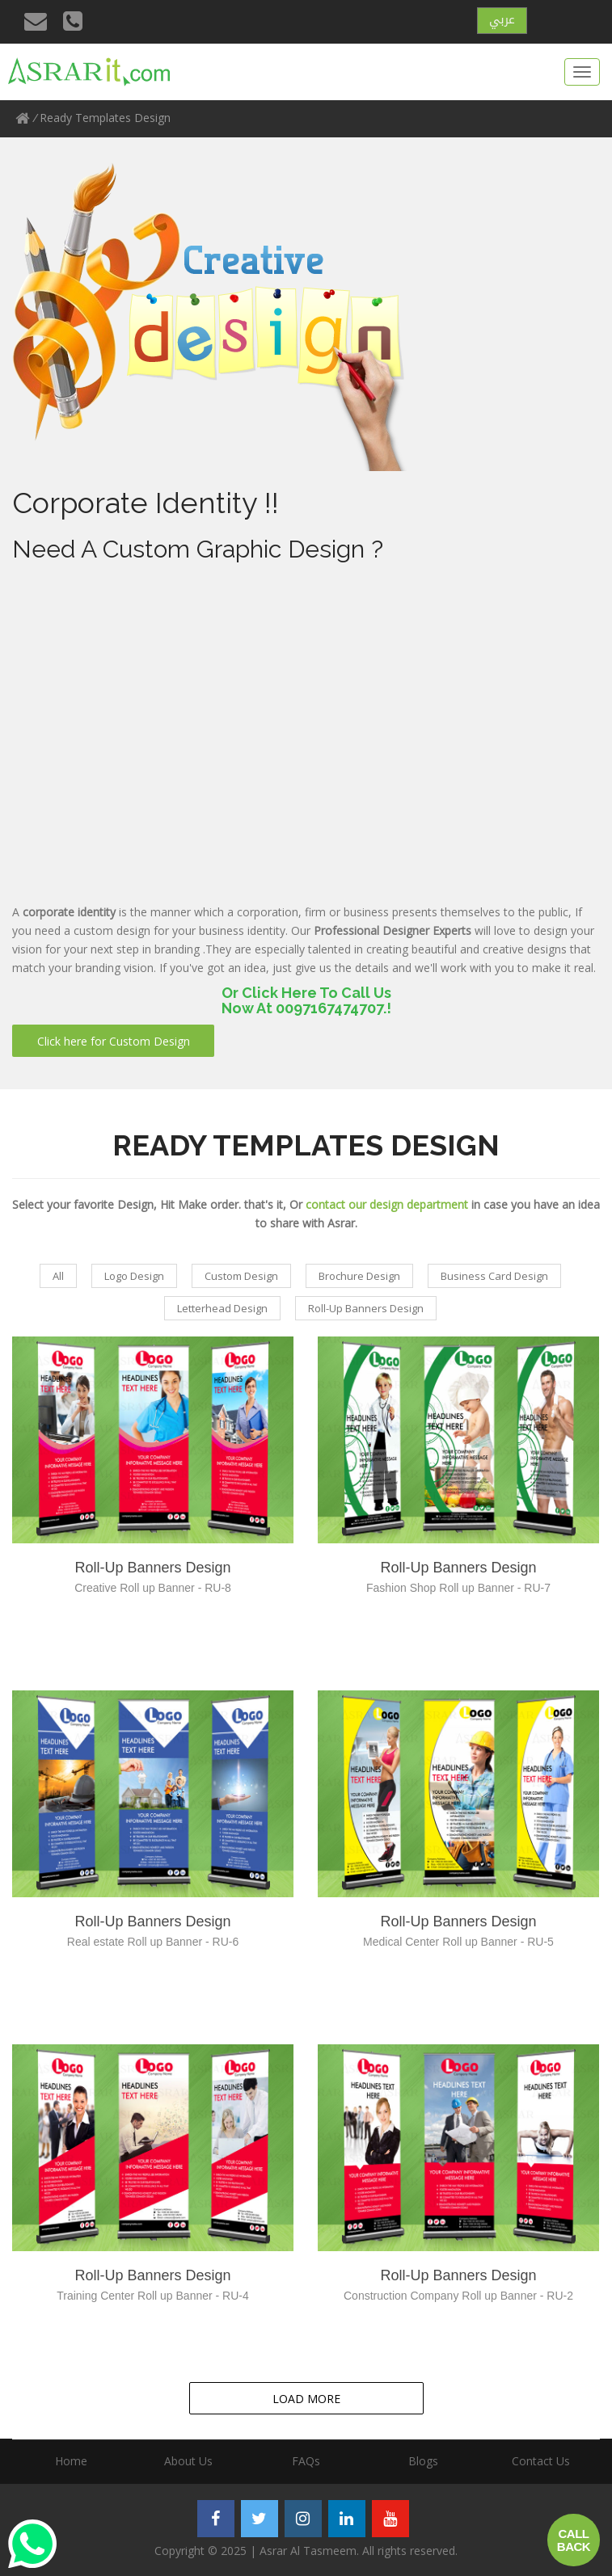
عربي (502, 19)
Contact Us (541, 2461)
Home (71, 2461)
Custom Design (241, 1276)
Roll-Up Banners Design (366, 1308)
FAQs (306, 2461)
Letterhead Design (222, 1308)
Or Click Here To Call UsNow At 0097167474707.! (306, 1000)
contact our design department (387, 1204)
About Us (188, 2461)
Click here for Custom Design (113, 1041)
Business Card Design (494, 1276)
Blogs (423, 2461)
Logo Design (134, 1276)
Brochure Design (359, 1276)
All (58, 1276)
